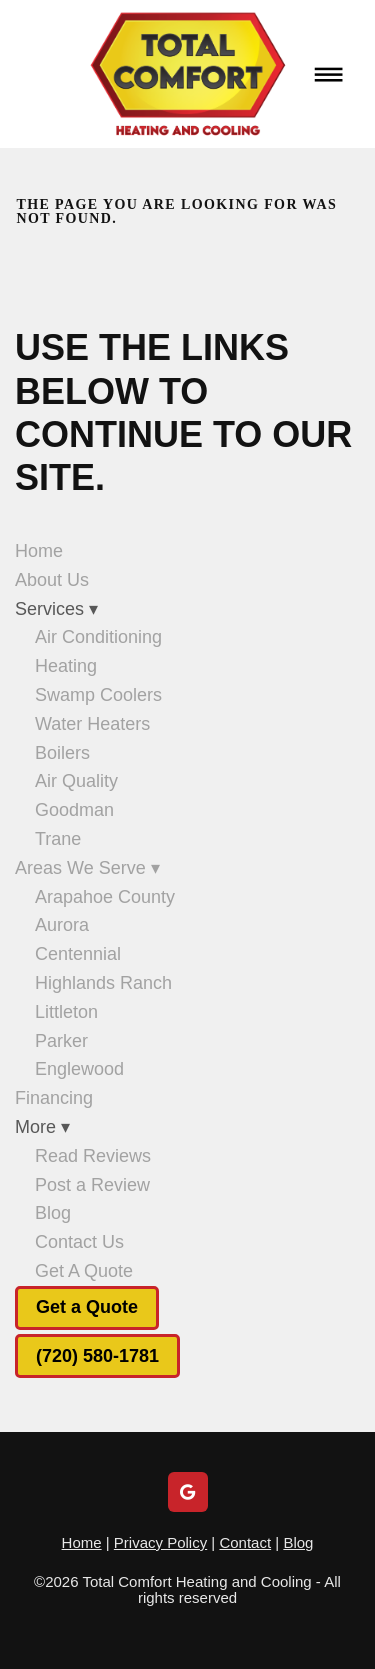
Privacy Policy (160, 1542)
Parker (61, 1041)
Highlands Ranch (103, 983)
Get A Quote (84, 1271)
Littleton (66, 1012)
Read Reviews (93, 1156)
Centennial (78, 954)
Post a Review (92, 1185)
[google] (188, 1492)
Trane (58, 839)
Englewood (79, 1069)
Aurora (62, 925)
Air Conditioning (98, 637)
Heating (66, 666)
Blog (53, 1213)
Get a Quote (87, 1307)
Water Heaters (92, 724)
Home (39, 551)
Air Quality (76, 781)
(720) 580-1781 (97, 1356)
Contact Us (79, 1242)
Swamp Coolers (98, 695)
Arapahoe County (105, 897)
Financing (54, 1098)
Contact (245, 1542)
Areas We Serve (87, 868)
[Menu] (329, 74)
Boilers (62, 753)
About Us (52, 580)
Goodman (74, 810)
